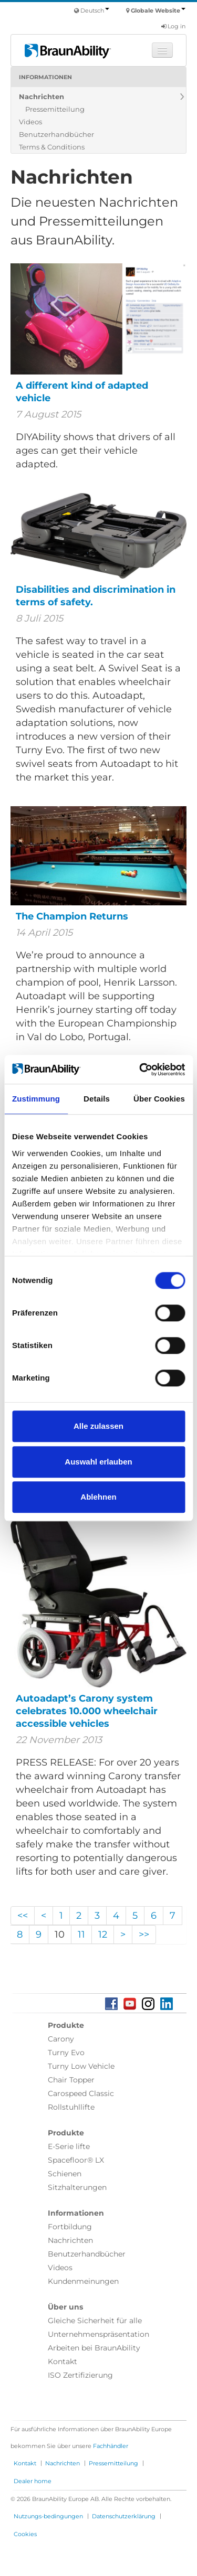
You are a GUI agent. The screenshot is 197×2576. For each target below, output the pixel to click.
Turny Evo (66, 2052)
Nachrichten (41, 96)
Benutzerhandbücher (56, 134)
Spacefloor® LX (76, 2160)
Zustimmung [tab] (36, 1098)
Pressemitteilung (55, 109)
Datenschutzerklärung (123, 2516)
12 (102, 1934)
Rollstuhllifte (71, 2107)
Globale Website (158, 10)
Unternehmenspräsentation (98, 2334)
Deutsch (94, 10)
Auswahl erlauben (98, 1461)
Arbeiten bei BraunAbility (94, 2348)
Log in (173, 26)
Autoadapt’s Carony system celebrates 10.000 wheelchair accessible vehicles (87, 1711)
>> (144, 1934)
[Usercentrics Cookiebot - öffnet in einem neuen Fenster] (140, 1069)
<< (22, 1915)
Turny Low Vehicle (81, 2066)
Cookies (25, 2534)
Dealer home (32, 2481)
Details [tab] (97, 1098)
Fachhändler (110, 2446)
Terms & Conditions (52, 147)
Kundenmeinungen (83, 2281)
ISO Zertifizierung (80, 2375)
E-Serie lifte (69, 2146)
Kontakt (62, 2361)
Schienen (64, 2173)
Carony (61, 2039)
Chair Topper (71, 2080)
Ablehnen (98, 1496)
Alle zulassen (98, 1425)
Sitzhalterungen (77, 2187)
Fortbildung (70, 2226)
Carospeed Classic (81, 2093)
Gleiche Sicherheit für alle (95, 2320)
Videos (30, 121)
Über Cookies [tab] (159, 1098)
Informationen (45, 77)
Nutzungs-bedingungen (48, 2516)
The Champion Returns (72, 916)
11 (81, 1934)
